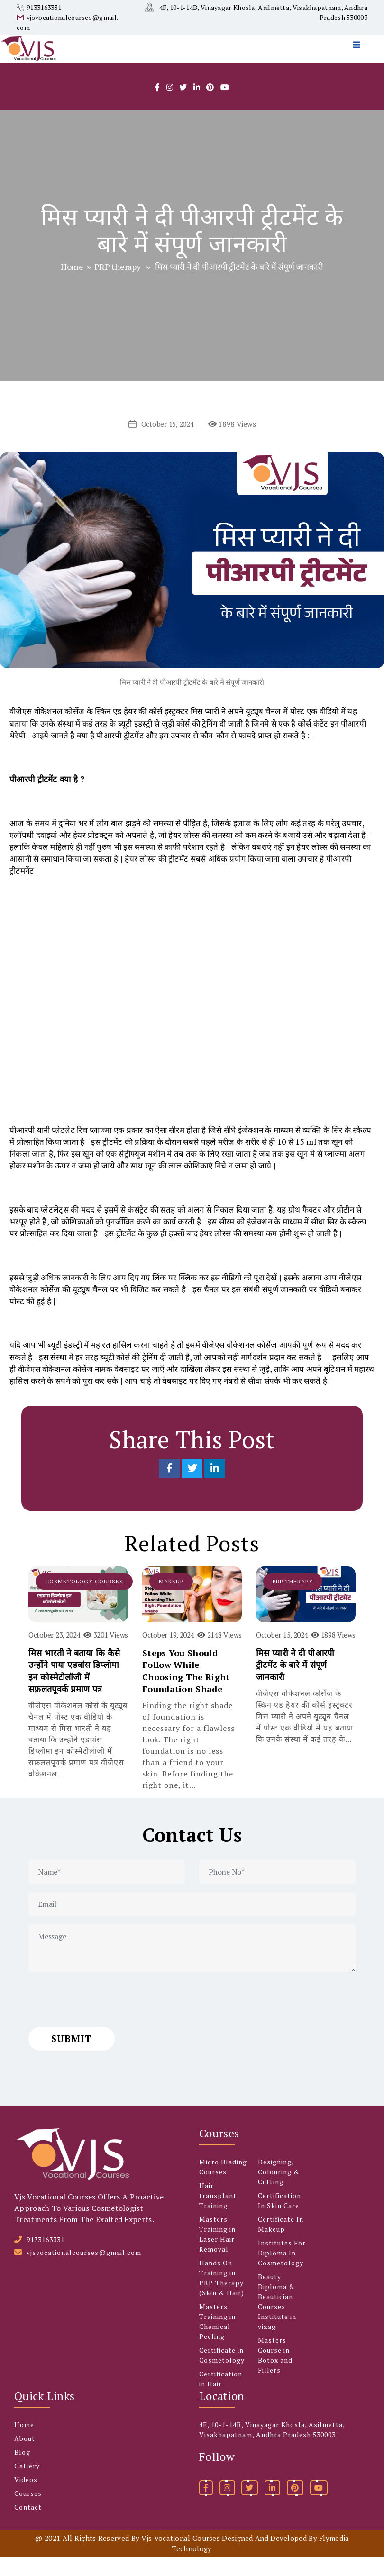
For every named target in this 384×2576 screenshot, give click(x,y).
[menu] (359, 64)
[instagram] (169, 106)
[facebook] (157, 106)
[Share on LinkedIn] (214, 1487)
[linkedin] (272, 2506)
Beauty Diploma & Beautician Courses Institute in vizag (277, 2320)
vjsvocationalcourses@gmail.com (84, 2271)
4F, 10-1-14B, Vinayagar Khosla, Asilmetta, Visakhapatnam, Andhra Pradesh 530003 (272, 2448)
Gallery (27, 2484)
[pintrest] (210, 106)
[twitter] (183, 106)
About (24, 2457)
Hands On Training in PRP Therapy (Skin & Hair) (221, 2296)
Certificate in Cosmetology (222, 2373)
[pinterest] (295, 2506)
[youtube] (224, 106)
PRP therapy (117, 285)
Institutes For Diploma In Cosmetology (282, 2271)
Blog (22, 2470)
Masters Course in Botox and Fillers (275, 2374)
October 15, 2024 (167, 443)
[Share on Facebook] (170, 1487)
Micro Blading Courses (223, 2185)
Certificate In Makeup (280, 2243)
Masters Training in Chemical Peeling (217, 2340)
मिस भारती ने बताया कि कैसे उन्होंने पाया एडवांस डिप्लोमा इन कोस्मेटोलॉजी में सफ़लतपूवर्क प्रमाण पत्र (74, 1689)
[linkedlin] (196, 106)
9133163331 (44, 7)
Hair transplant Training (218, 2214)
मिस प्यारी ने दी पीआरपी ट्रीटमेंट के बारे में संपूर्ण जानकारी (295, 1683)
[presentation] (100, 2017)
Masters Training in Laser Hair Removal (217, 2253)
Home (72, 285)
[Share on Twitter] (193, 1487)
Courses (28, 2512)
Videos (25, 2498)
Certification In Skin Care (279, 2219)
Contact (28, 2525)
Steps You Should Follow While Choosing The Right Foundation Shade (185, 1689)
